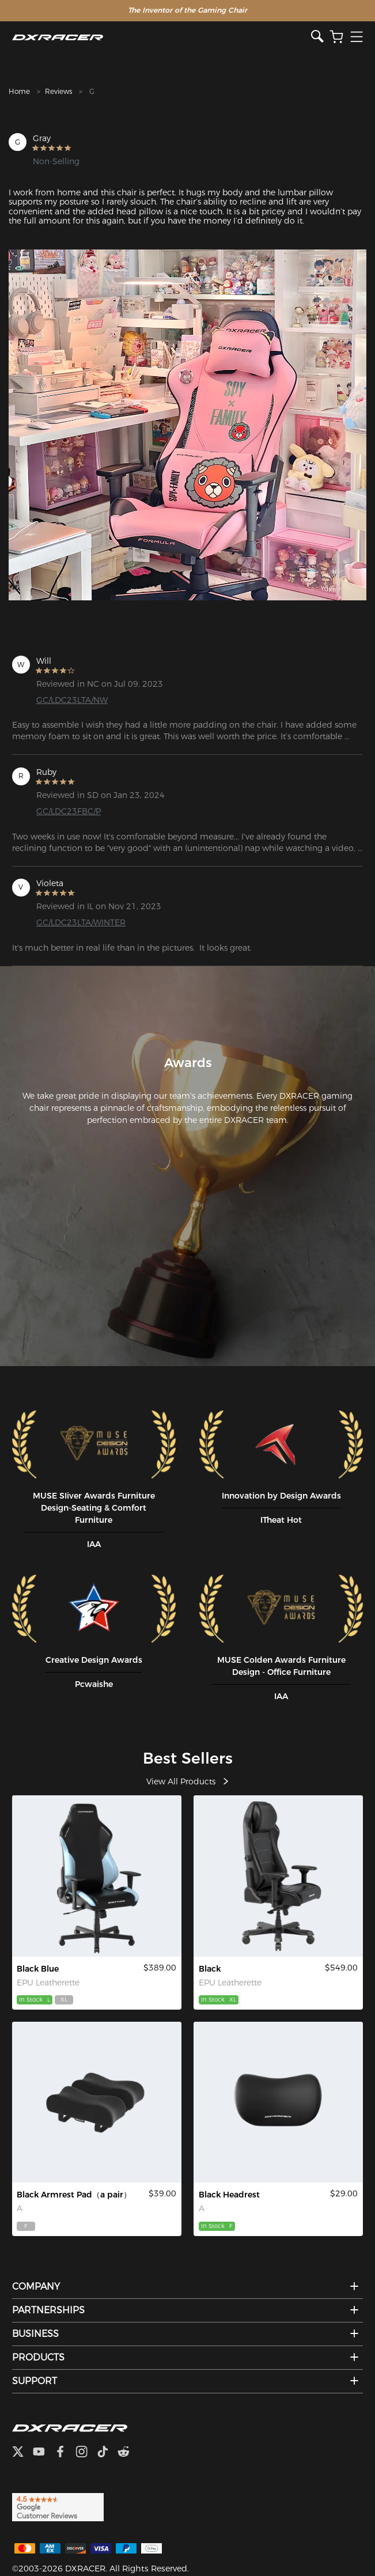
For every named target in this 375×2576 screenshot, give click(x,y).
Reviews (58, 91)
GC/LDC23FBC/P (68, 811)
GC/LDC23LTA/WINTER (81, 922)
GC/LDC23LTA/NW (72, 700)
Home (19, 91)
